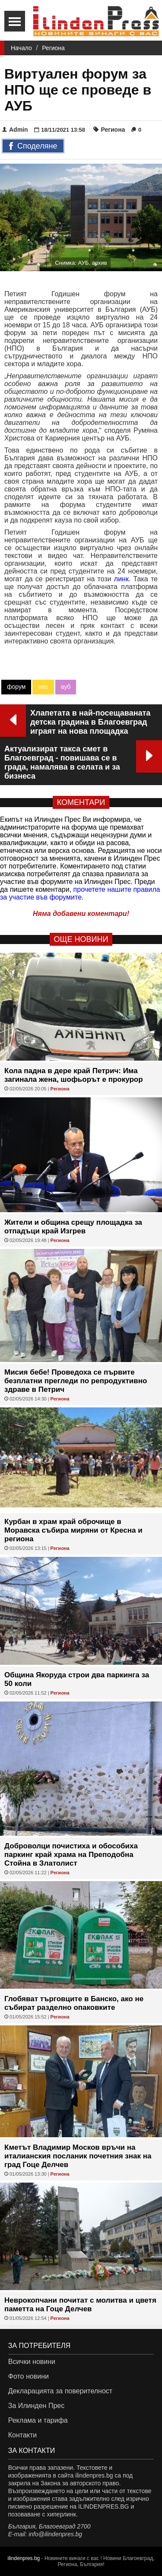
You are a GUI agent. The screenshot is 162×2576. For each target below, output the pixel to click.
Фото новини (28, 2376)
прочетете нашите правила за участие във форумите (80, 893)
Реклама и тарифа (38, 2420)
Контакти (22, 2435)
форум (16, 686)
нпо (43, 686)
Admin (15, 129)
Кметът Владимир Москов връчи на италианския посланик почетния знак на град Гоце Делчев (78, 2156)
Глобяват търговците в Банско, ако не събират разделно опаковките (73, 2003)
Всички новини (31, 2361)
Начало (21, 47)
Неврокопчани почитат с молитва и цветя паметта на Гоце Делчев (80, 2304)
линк (121, 579)
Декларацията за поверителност (60, 2391)
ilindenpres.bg (24, 2558)
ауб (66, 686)
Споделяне (33, 146)
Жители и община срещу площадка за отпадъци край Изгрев (73, 1226)
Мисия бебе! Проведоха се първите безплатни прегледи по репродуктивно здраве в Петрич (75, 1381)
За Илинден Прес (36, 2405)
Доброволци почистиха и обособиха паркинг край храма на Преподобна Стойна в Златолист (71, 1854)
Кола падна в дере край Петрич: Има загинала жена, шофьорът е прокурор (73, 1075)
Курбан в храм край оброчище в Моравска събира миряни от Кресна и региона (73, 1530)
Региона (53, 47)
